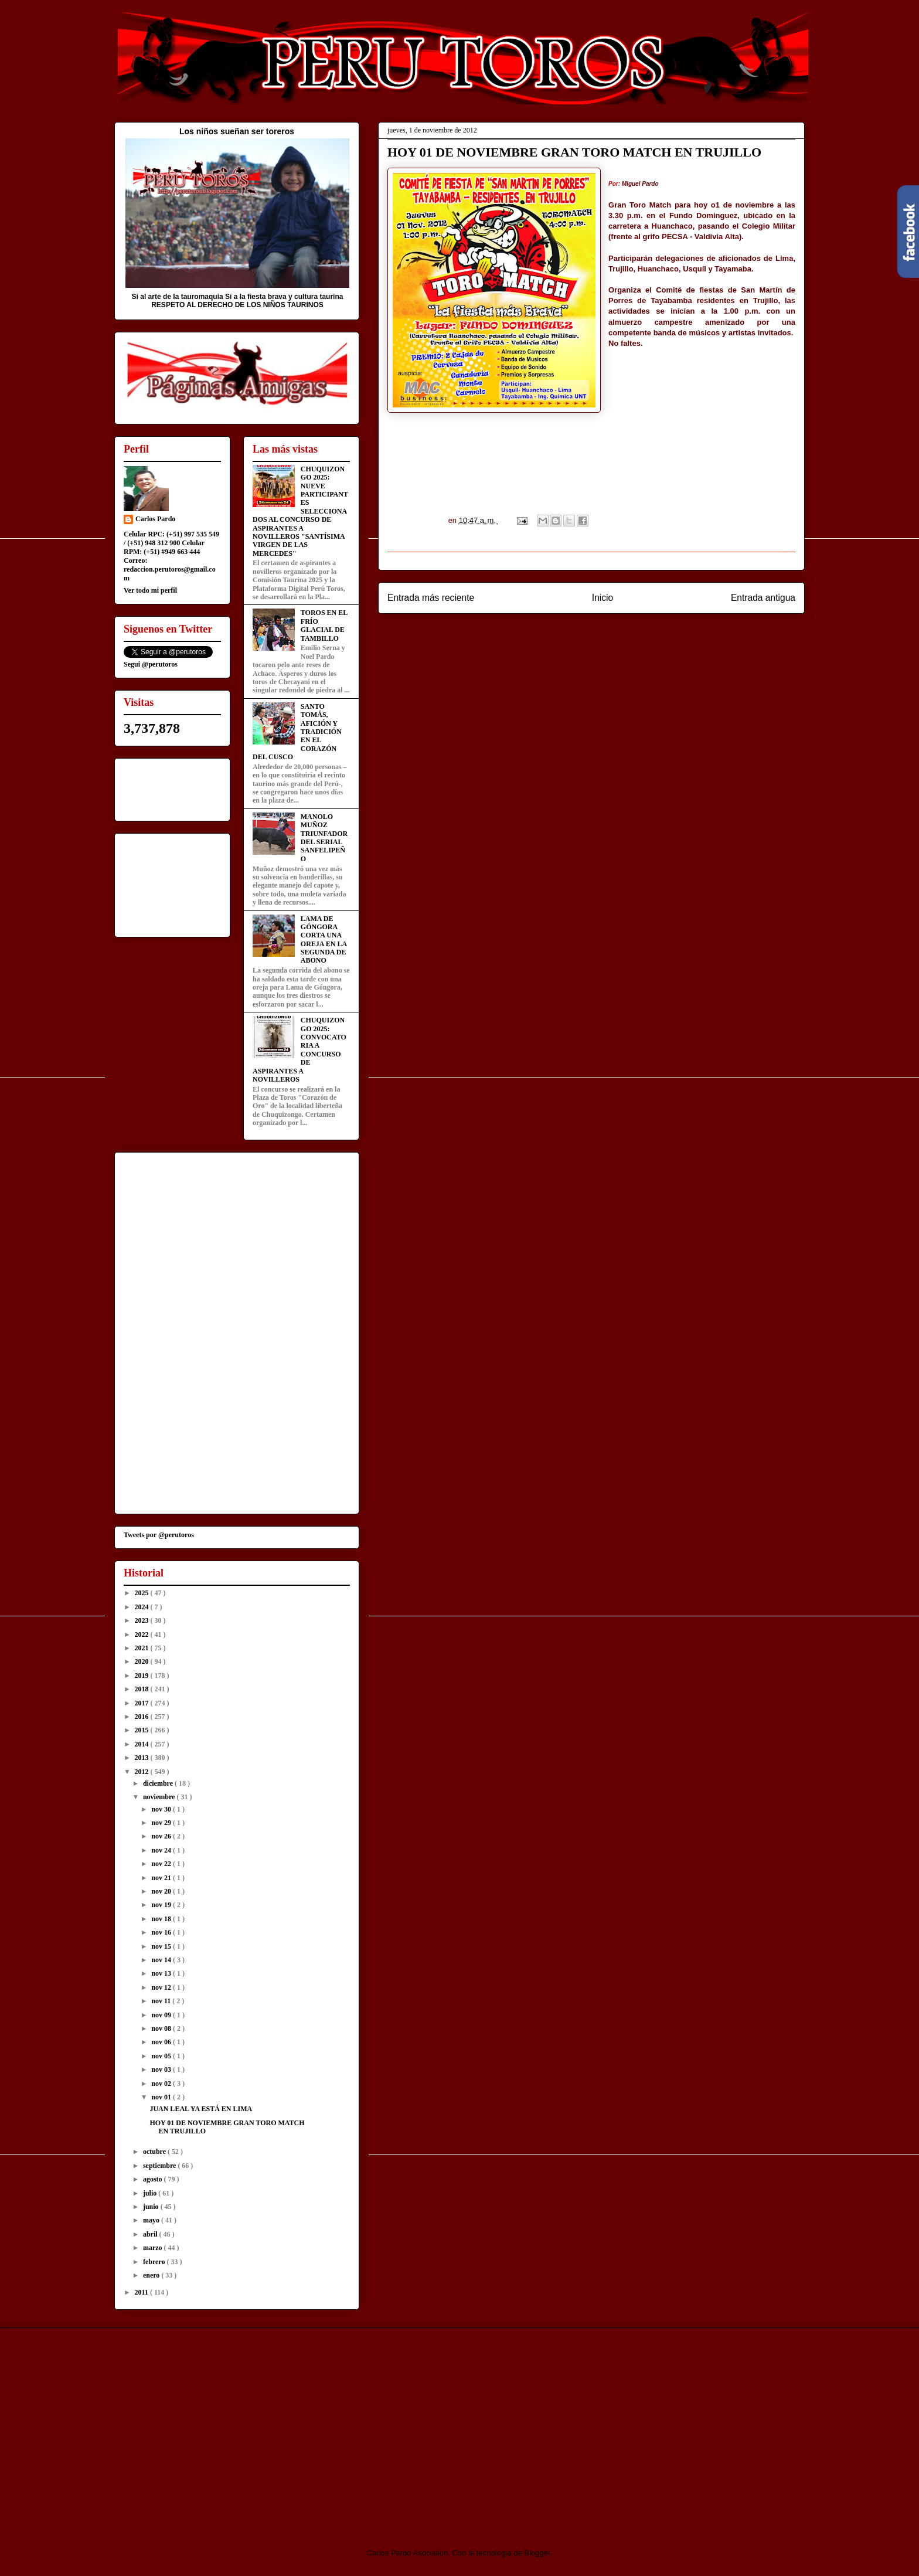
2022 (143, 1634)
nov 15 (162, 1946)
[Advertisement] (212, 2428)
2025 (143, 1593)
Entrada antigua (763, 598)
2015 (143, 1730)
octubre (155, 2151)
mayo (152, 2220)
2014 (143, 1744)
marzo (153, 2248)
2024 (143, 1607)
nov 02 (162, 2083)
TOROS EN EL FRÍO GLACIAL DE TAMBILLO (324, 625)
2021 (143, 1648)
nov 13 (162, 1973)
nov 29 (162, 1823)
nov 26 (162, 1836)
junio (152, 2207)
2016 (143, 1716)
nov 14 (162, 1960)
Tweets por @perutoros (159, 1535)
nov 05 (162, 2056)
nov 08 (162, 2028)
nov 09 (162, 2015)
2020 (143, 1661)
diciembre (159, 1783)
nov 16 (162, 1932)
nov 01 (162, 2097)
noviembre (159, 1797)
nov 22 (162, 1864)
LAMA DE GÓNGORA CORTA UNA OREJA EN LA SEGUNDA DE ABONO (324, 940)
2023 (143, 1620)
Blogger (537, 2552)
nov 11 (161, 2001)
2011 (142, 2292)
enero (152, 2275)
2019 (143, 1675)
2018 (143, 1689)
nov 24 (162, 1850)
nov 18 (162, 1919)
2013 (143, 1757)
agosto (153, 2179)
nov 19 (162, 1905)
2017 (143, 1703)
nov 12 (162, 1987)
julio (150, 2193)
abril (151, 2234)
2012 (143, 1772)
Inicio (602, 598)
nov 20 (162, 1891)
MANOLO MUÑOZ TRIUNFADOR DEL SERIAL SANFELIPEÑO (324, 838)
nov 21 (162, 1878)
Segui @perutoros (151, 664)
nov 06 (162, 2042)
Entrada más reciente (430, 598)
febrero (155, 2262)
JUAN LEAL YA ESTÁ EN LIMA (200, 2109)
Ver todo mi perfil (150, 590)
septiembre (160, 2166)
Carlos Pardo (155, 519)
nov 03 (162, 2069)
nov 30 (162, 1809)
